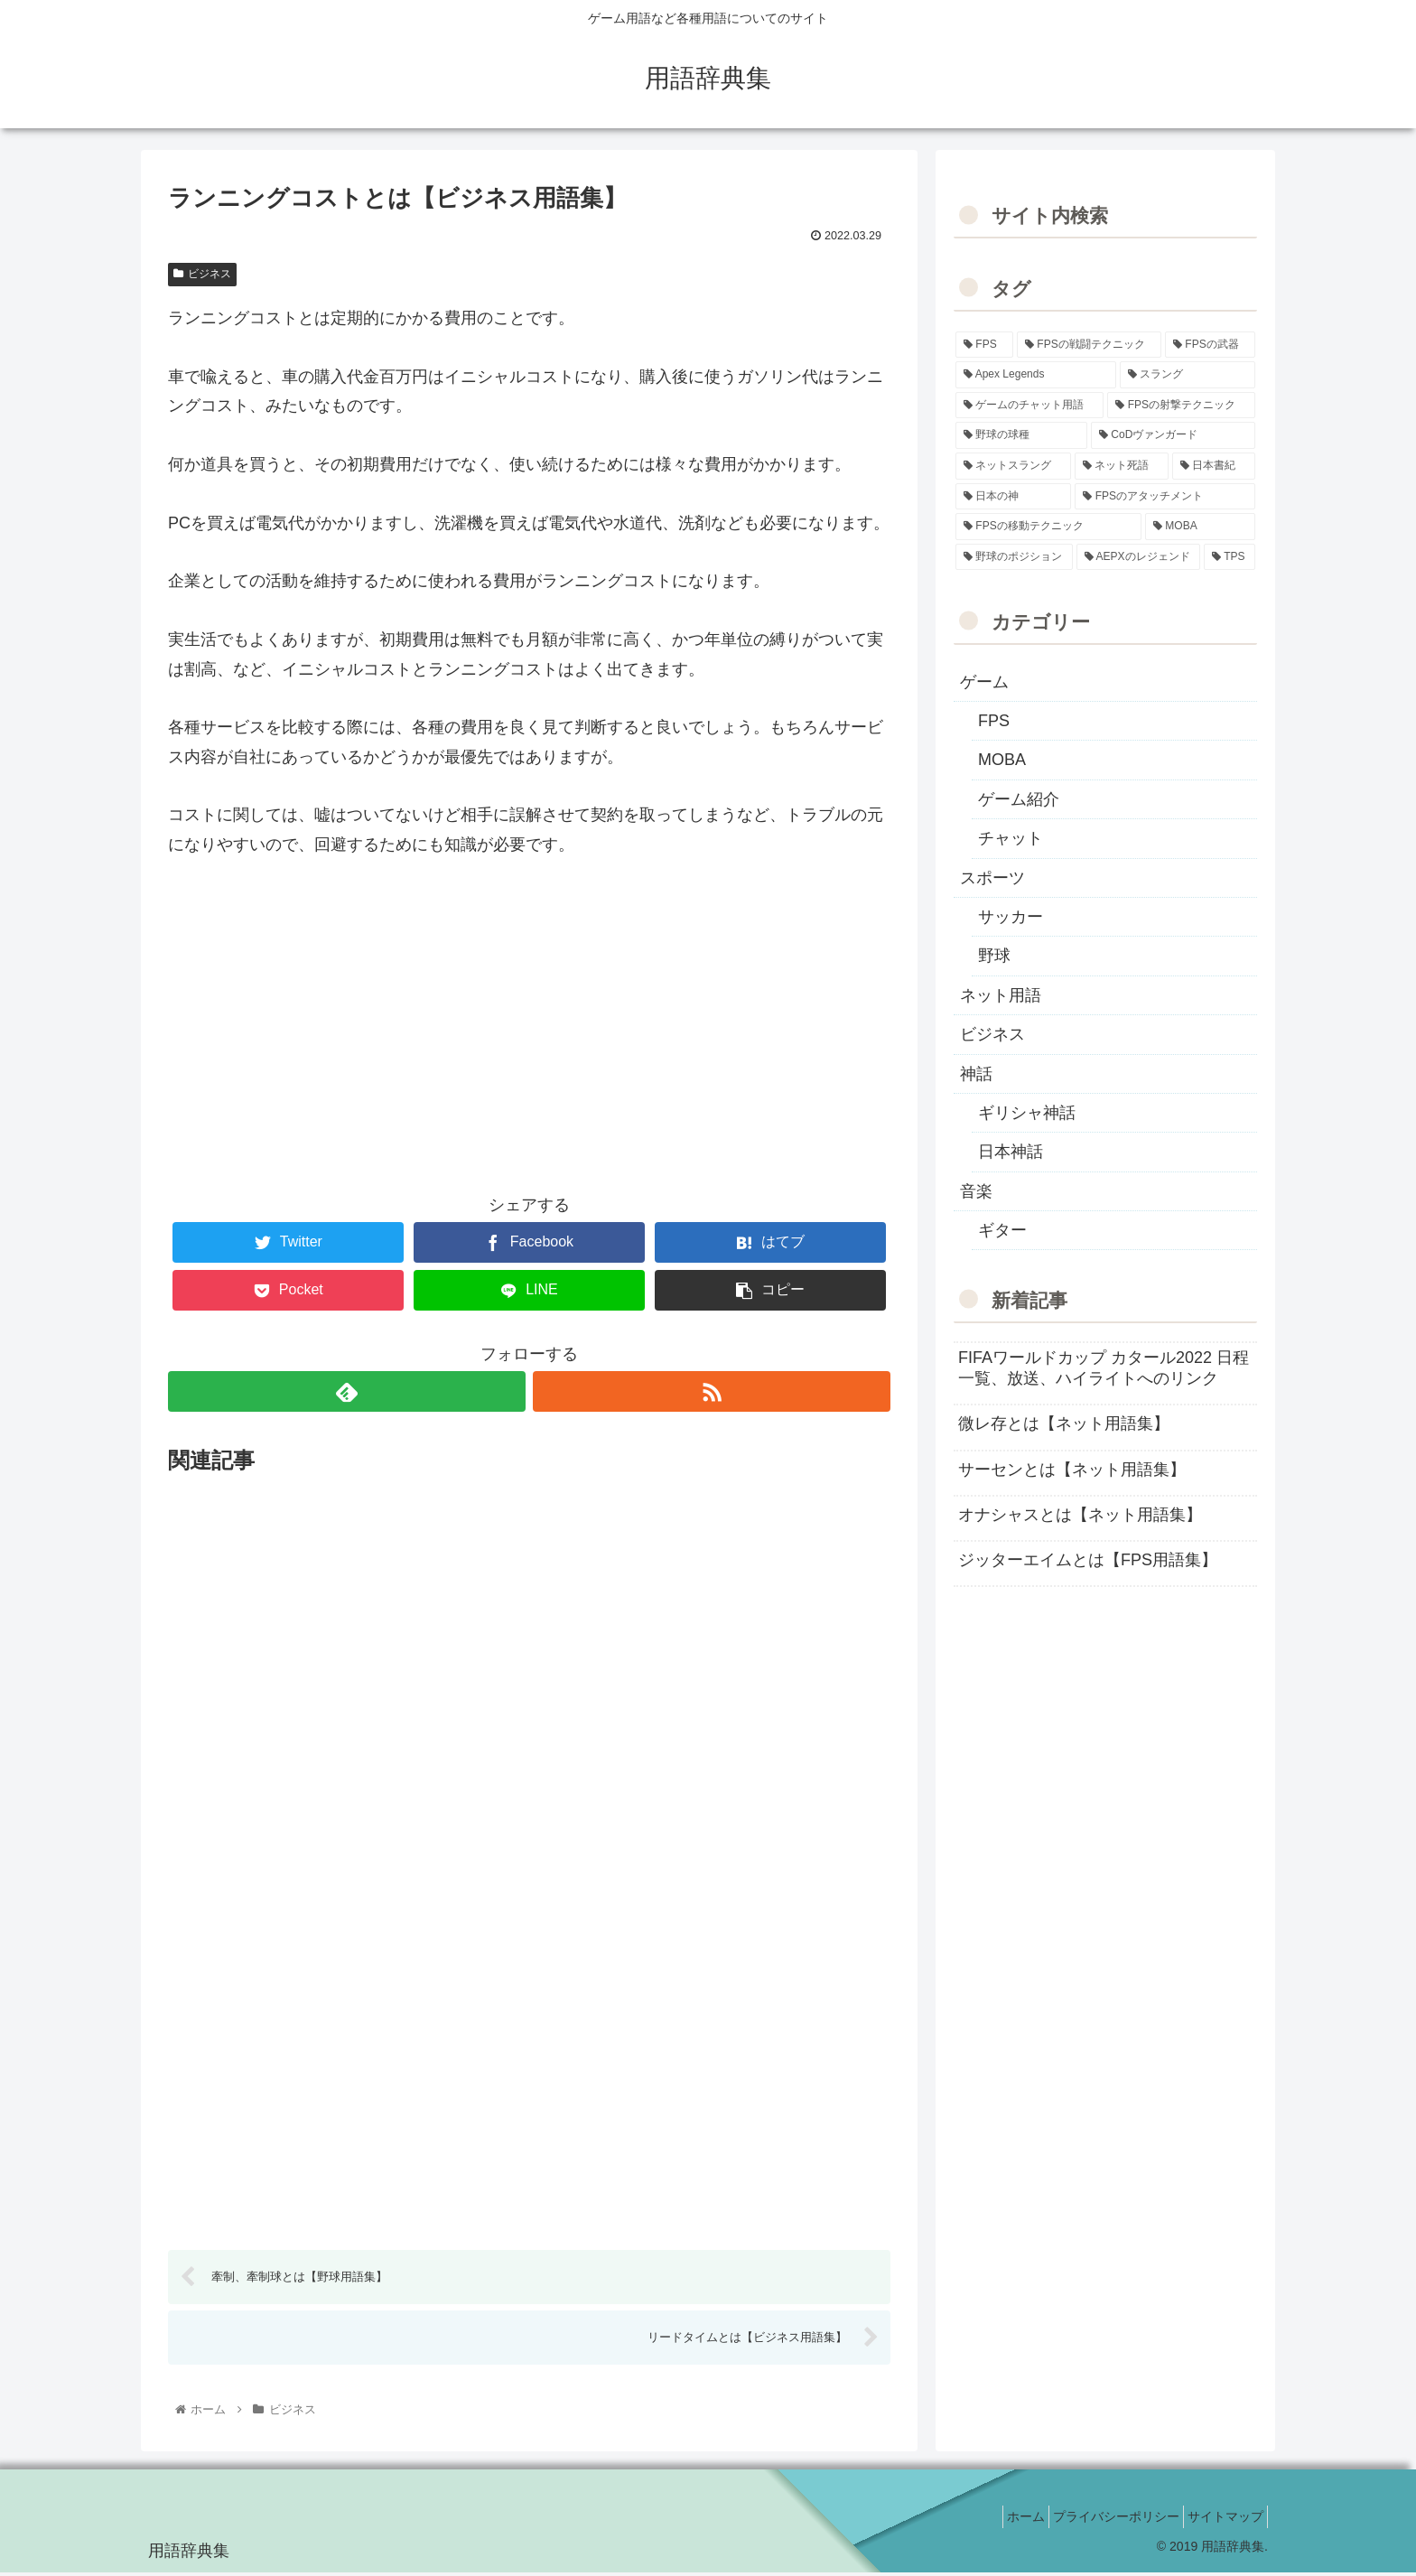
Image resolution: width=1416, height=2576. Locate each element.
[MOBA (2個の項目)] (1200, 526)
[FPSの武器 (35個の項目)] (1210, 345)
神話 (976, 1074)
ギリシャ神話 (1027, 1113)
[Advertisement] (529, 1034)
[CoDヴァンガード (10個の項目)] (1173, 435)
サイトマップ (1220, 2519)
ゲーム (984, 682)
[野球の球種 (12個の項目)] (1021, 435)
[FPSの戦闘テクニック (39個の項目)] (1089, 345)
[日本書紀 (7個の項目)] (1213, 466)
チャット (1010, 838)
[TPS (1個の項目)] (1229, 557)
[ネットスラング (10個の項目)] (1013, 466)
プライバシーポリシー (1100, 2519)
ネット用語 (1000, 995)
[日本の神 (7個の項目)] (1013, 496)
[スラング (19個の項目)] (1187, 374)
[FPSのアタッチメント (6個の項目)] (1165, 496)
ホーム (999, 2519)
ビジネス (202, 273)
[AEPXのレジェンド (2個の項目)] (1138, 557)
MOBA (1002, 760)
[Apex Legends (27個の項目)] (1035, 374)
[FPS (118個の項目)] (984, 345)
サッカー (1010, 917)
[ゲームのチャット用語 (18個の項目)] (1029, 405)
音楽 (976, 1191)
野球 (994, 956)
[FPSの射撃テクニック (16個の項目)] (1181, 405)
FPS (994, 721)
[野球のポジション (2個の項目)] (1014, 557)
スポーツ (992, 878)
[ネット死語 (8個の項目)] (1122, 466)
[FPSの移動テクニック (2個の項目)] (1048, 526)
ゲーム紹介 (1018, 799)
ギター (1002, 1230)
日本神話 (1010, 1152)
